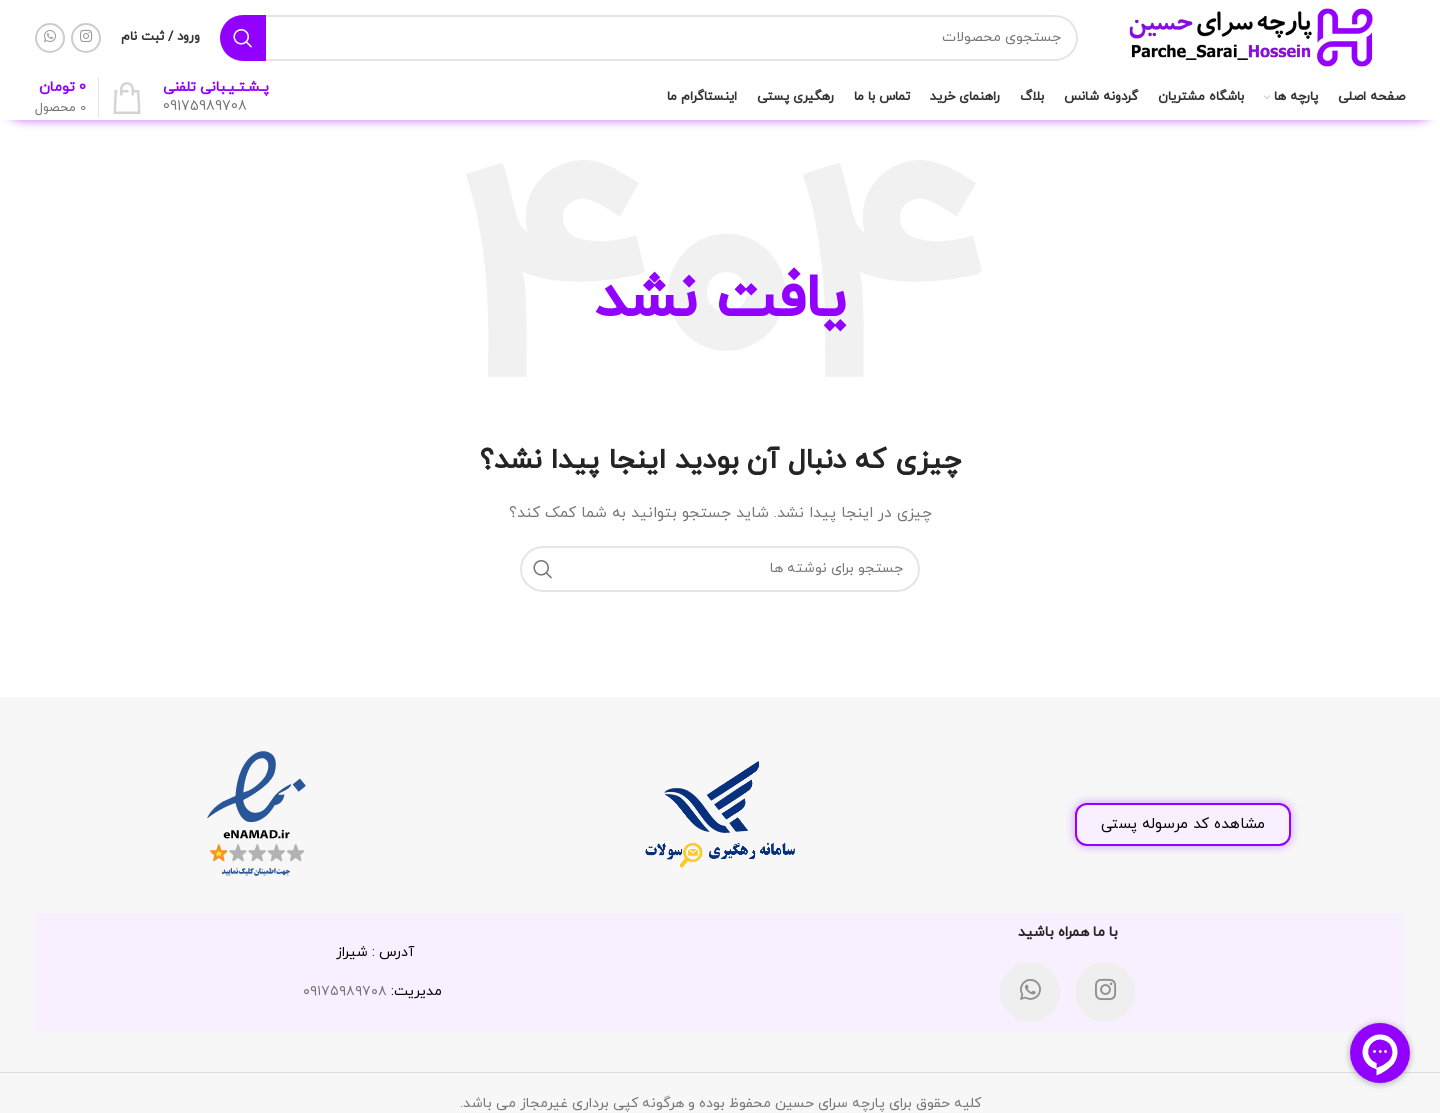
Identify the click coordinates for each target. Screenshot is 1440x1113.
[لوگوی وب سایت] (1251, 36)
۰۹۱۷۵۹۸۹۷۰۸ (345, 991)
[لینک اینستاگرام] (86, 38)
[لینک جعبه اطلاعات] (216, 98)
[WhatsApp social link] (50, 38)
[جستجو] (649, 38)
